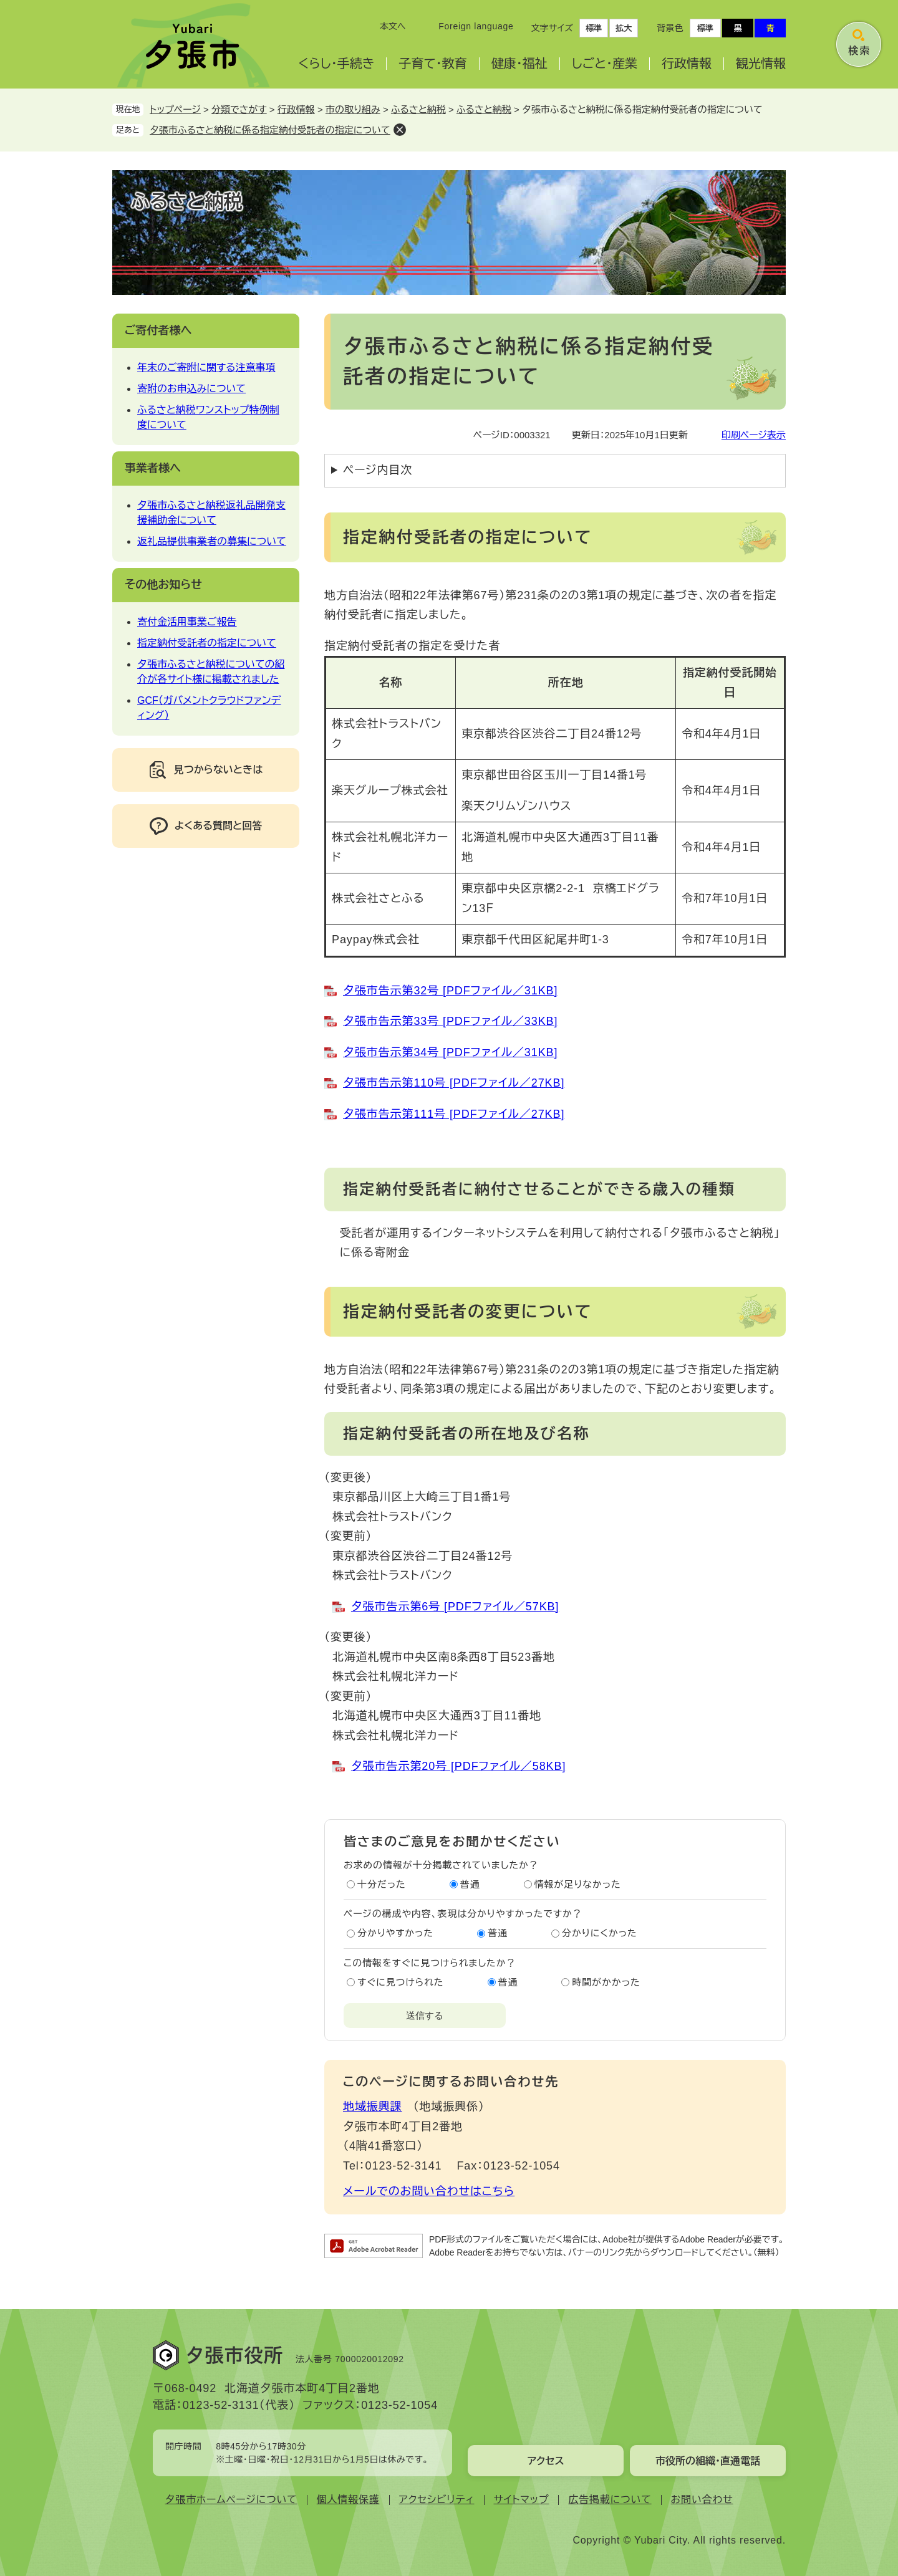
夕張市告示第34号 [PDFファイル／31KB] (450, 1052)
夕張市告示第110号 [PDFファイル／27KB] (453, 1083)
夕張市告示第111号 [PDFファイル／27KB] (453, 1114)
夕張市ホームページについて (231, 2499)
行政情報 (687, 63)
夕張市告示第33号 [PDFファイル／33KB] (450, 1021)
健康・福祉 (519, 63)
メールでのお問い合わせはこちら (428, 2191)
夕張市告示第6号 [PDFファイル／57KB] (455, 1606)
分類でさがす (239, 109)
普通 (470, 1884)
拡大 (624, 28)
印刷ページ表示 (754, 435)
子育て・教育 (432, 63)
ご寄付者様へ (158, 330)
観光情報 (761, 63)
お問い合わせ (702, 2499)
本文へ (393, 26)
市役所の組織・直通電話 (707, 2461)
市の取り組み (353, 109)
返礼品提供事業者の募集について (211, 541)
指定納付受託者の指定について (206, 643)
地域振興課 (372, 2106)
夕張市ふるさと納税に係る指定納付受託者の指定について (270, 130)
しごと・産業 (604, 63)
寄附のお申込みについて (191, 388)
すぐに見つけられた (400, 1982)
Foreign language (475, 26)
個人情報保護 (348, 2499)
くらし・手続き (336, 63)
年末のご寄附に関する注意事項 (206, 367)
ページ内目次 (377, 470)
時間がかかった (606, 1982)
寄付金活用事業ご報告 (187, 622)
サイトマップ (521, 2499)
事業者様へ (153, 468)
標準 (594, 28)
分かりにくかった (599, 1933)
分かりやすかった (395, 1933)
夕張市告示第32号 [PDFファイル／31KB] (450, 990)
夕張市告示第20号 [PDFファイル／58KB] (458, 1766)
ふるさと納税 (418, 109)
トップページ (175, 109)
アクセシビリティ (437, 2499)
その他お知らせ (163, 585)
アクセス (545, 2461)
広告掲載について (609, 2499)
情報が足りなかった (577, 1884)
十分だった (381, 1884)
